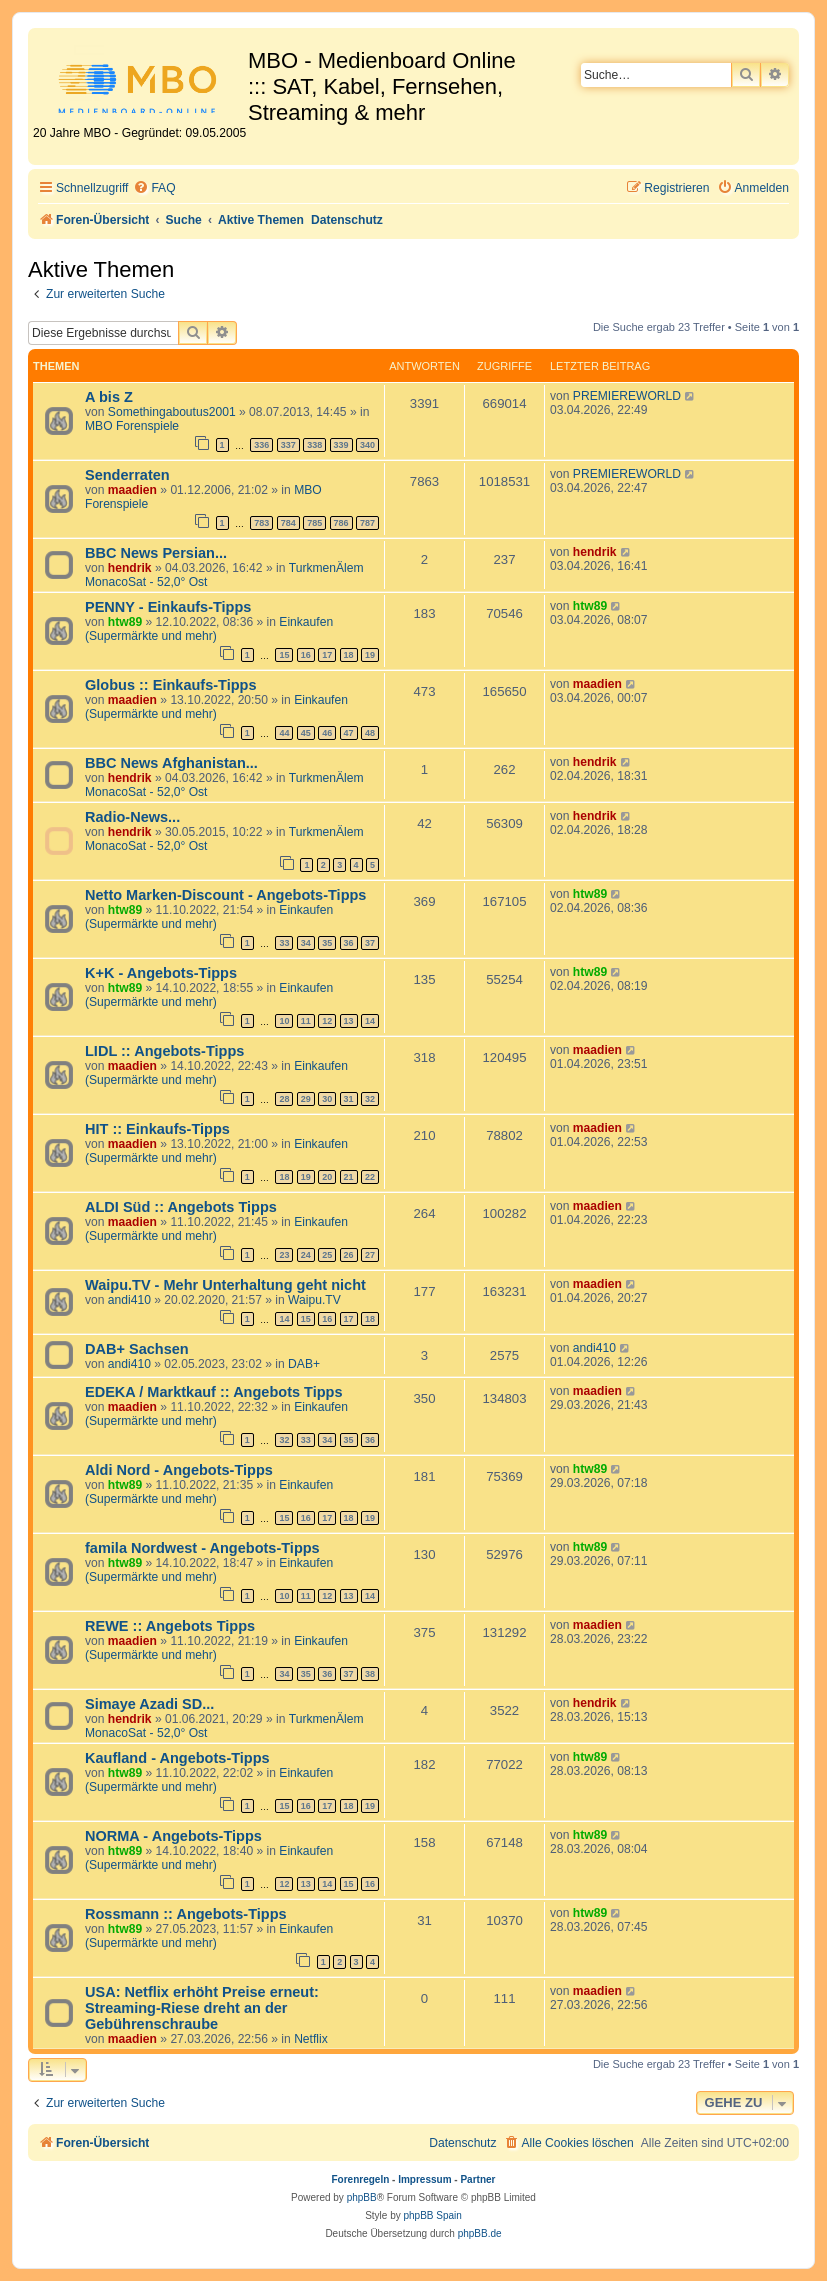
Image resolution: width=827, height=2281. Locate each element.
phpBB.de (480, 2233)
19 (370, 655)
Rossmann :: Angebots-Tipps (186, 1914)
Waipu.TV (314, 1300)
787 (367, 523)
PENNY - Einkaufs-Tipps (168, 607)
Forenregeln (361, 2179)
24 (306, 1255)
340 (367, 445)
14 (370, 1021)
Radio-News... (132, 817)
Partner (477, 2179)
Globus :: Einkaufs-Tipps (171, 685)
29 (306, 1099)
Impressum (424, 2179)
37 (370, 943)
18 (349, 655)
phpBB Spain (432, 2215)
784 (288, 523)
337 (288, 445)
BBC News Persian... (156, 553)
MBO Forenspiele (132, 426)
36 (349, 943)
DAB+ (304, 1364)
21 (349, 1177)
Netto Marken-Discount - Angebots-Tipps (225, 895)
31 (349, 1099)
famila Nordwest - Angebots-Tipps (202, 1548)
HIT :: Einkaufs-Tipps (157, 1129)
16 (306, 655)
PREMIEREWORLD (627, 396)
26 (349, 1255)
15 (284, 655)
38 (370, 1674)
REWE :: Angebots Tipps (170, 1626)
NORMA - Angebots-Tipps (173, 1836)
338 (314, 445)
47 (349, 733)
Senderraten (127, 475)
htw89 (125, 622)
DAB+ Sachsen (137, 1349)
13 (349, 1021)
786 (341, 523)
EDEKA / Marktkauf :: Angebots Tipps (214, 1392)
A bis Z (109, 397)
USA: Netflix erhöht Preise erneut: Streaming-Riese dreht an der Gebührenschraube (202, 2008)
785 (314, 523)
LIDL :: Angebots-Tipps (164, 1051)
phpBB (362, 2197)
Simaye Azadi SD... (149, 1704)
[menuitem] (154, 188)
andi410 (129, 1300)
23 (284, 1255)
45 (306, 733)
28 (284, 1099)
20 (327, 1177)
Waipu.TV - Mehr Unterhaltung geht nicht (225, 1285)
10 (284, 1021)
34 (306, 943)
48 (370, 733)
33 (284, 943)
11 (306, 1021)
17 (327, 655)
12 (327, 1021)
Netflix (311, 2039)
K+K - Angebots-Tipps (161, 973)
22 (370, 1177)
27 (370, 1255)
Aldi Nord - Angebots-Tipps (179, 1470)
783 (261, 523)
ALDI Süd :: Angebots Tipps (181, 1207)
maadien (132, 490)
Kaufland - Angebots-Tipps (177, 1758)
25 (327, 1255)
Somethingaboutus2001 (172, 412)
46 (327, 733)
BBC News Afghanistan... (171, 763)
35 (327, 943)
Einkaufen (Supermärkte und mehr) (209, 629)
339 (341, 445)
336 (261, 445)
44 (284, 733)
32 (370, 1099)
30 (327, 1099)
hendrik (130, 568)
